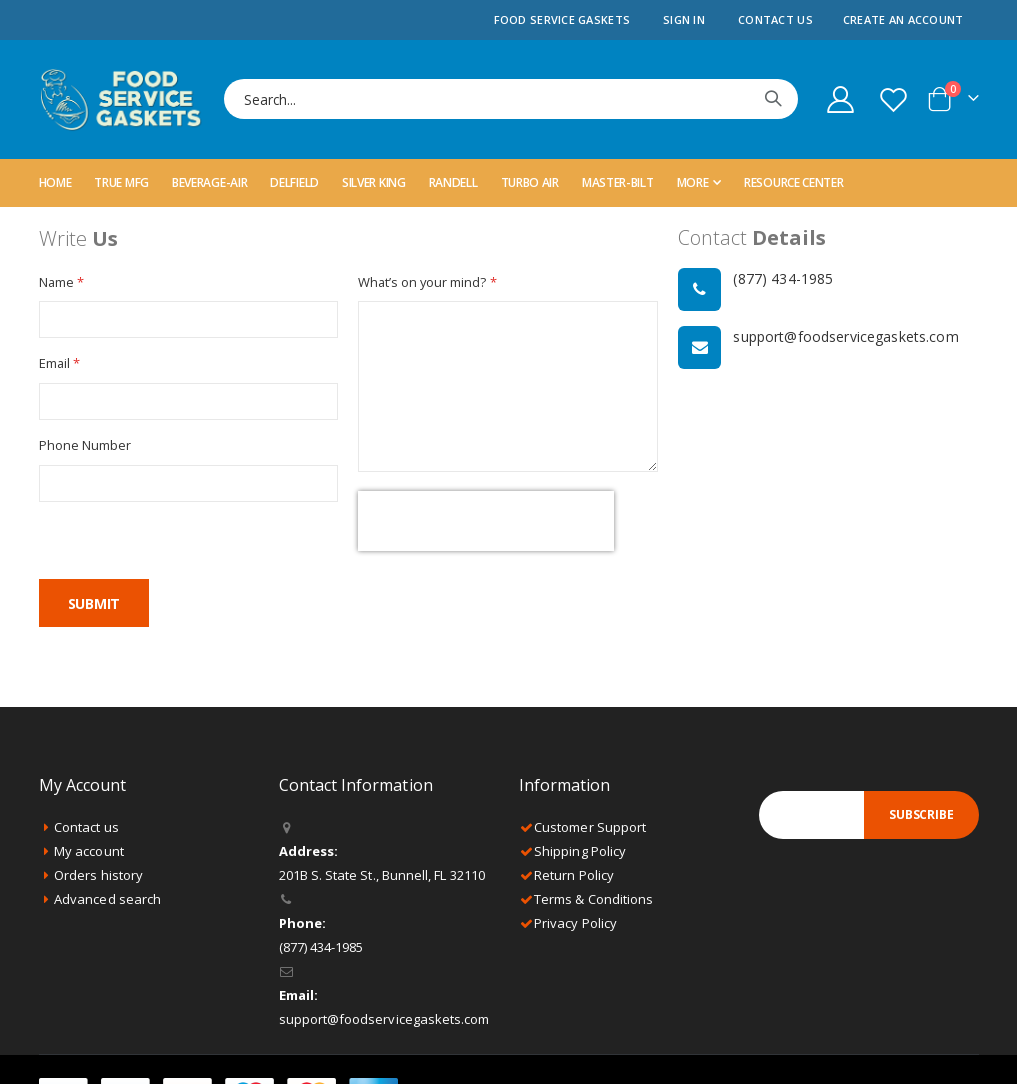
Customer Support (590, 830)
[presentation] (486, 524)
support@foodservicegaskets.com (384, 1022)
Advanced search (107, 902)
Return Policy (574, 878)
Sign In (684, 19)
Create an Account (903, 19)
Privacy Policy (575, 926)
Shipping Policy (580, 854)
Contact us (86, 830)
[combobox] (511, 99)
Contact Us (775, 19)
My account (89, 854)
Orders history (98, 878)
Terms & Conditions (593, 902)
